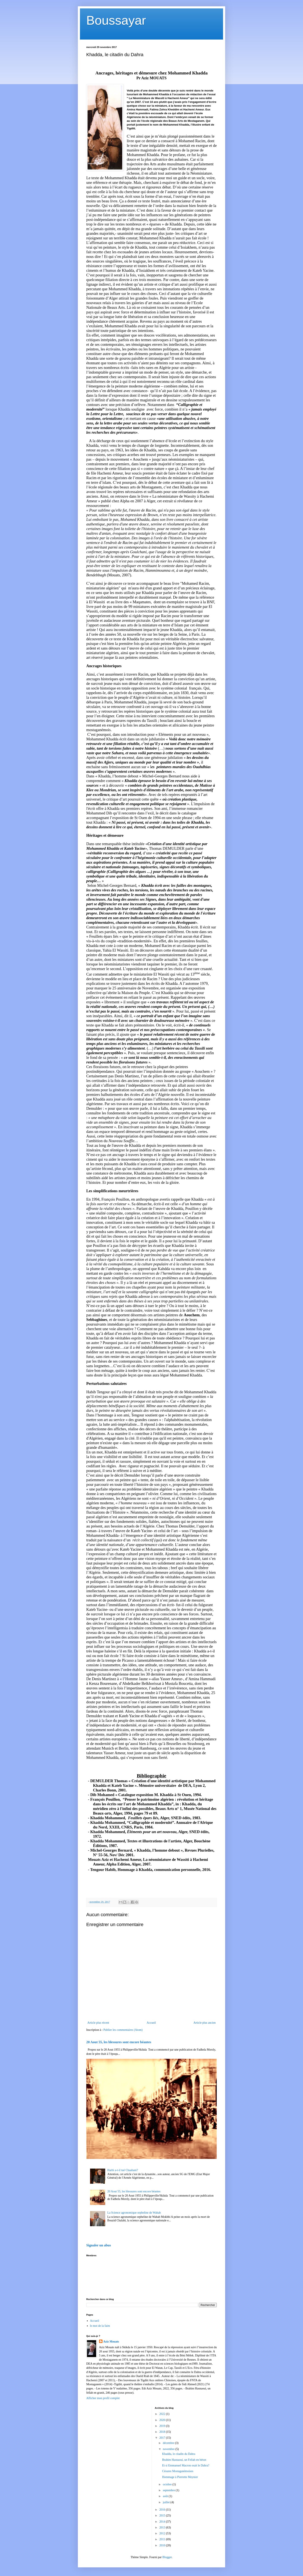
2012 (162, 2533)
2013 (162, 2527)
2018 (162, 2431)
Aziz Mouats (111, 2341)
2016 (162, 2509)
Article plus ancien (204, 2022)
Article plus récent (98, 2022)
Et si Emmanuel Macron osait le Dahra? (185, 2465)
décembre (169, 2443)
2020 (162, 2420)
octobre (167, 2484)
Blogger (167, 2557)
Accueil (151, 2022)
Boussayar (116, 20)
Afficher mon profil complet (103, 2398)
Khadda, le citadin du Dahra (178, 2453)
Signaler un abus (98, 2245)
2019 (162, 2426)
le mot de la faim (100, 2325)
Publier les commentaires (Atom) (122, 2029)
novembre (169, 2449)
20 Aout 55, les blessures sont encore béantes (118, 2042)
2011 (162, 2539)
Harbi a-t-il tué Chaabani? (122, 2170)
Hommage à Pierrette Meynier (180, 2477)
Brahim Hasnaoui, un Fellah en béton (184, 2459)
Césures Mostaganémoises (177, 2471)
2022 (162, 2414)
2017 (162, 2437)
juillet (166, 2502)
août (166, 2496)
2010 (162, 2545)
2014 (162, 2521)
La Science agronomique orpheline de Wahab (134, 2212)
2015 (162, 2515)
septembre (169, 2490)
